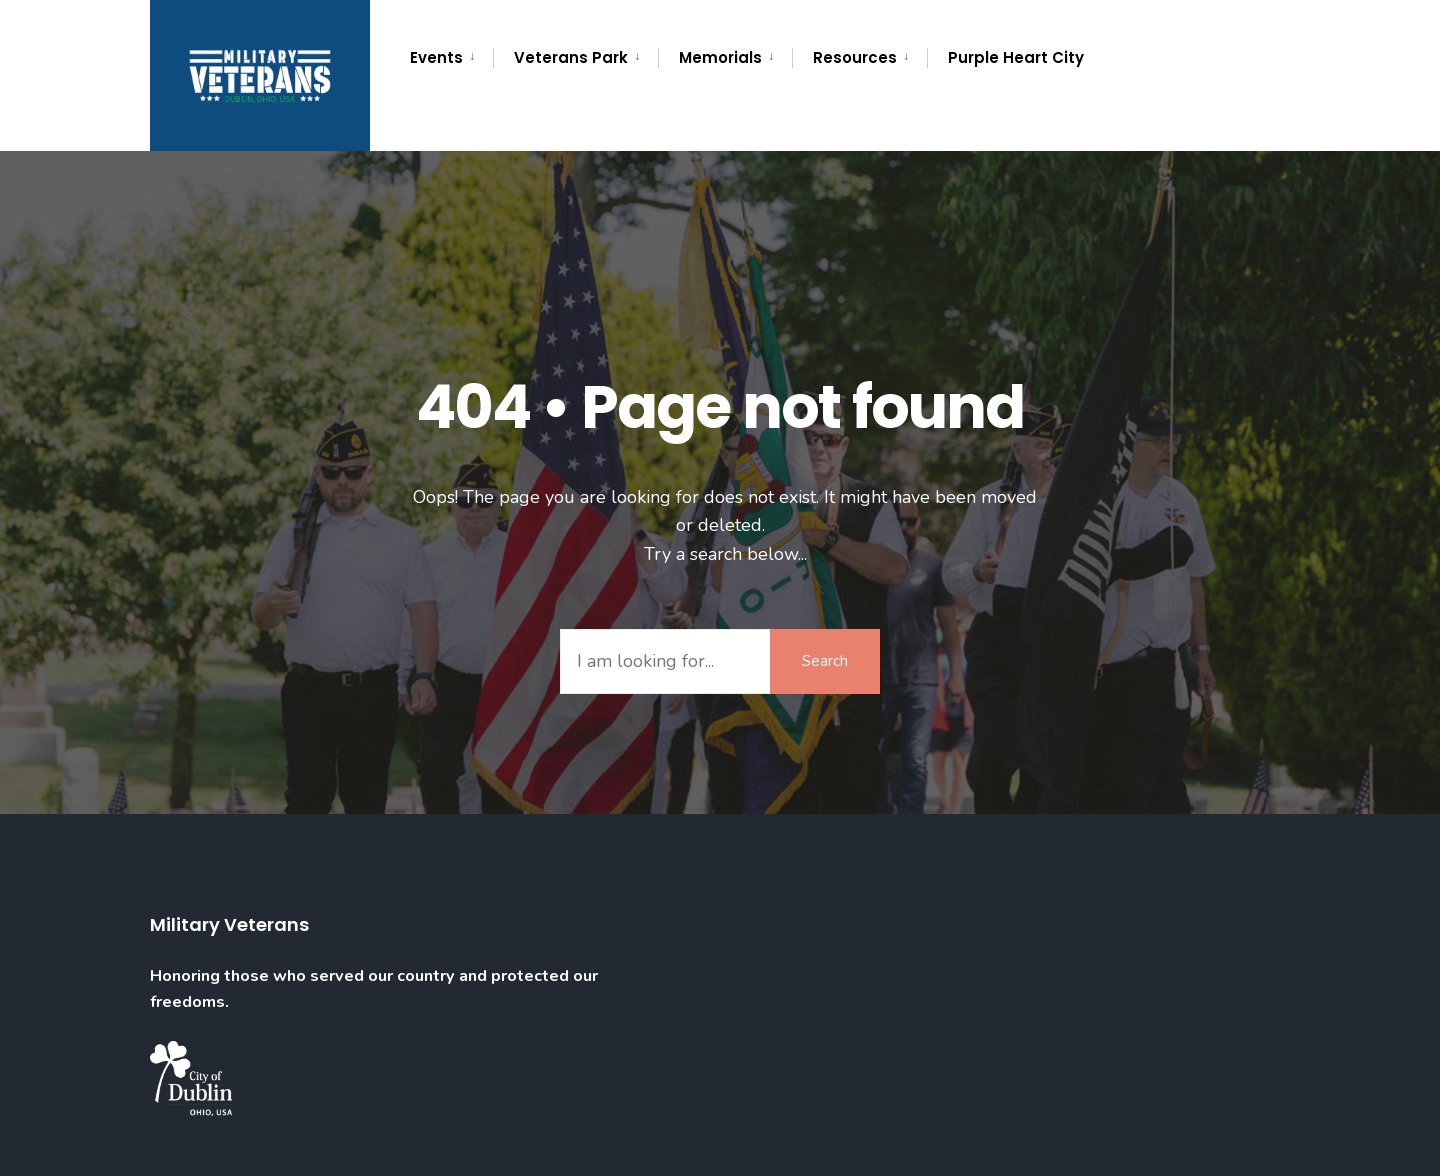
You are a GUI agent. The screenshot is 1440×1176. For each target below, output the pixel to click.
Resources (855, 57)
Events (436, 57)
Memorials (720, 57)
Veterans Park (571, 57)
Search (825, 661)
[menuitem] (451, 58)
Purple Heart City (1016, 57)
